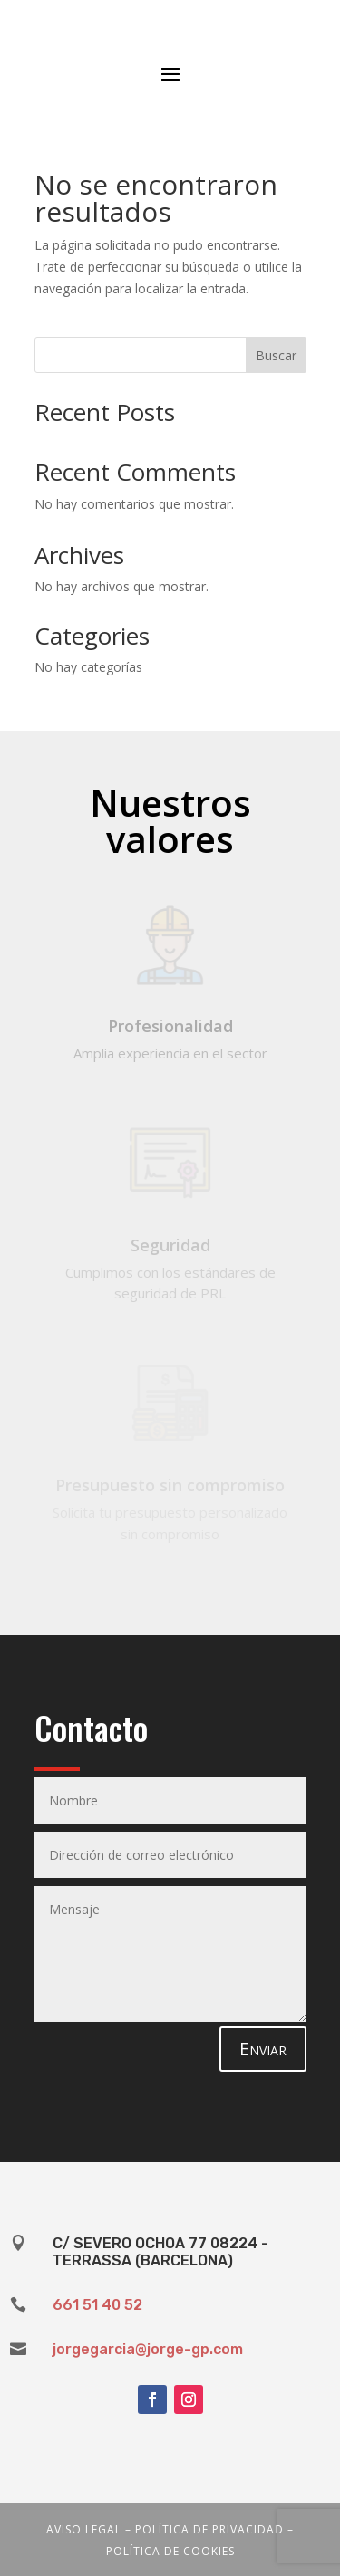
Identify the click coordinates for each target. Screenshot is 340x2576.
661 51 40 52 (97, 2304)
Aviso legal (83, 2529)
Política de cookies (170, 2551)
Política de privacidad (209, 2529)
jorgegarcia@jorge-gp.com (148, 2349)
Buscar (276, 355)
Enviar (263, 2048)
